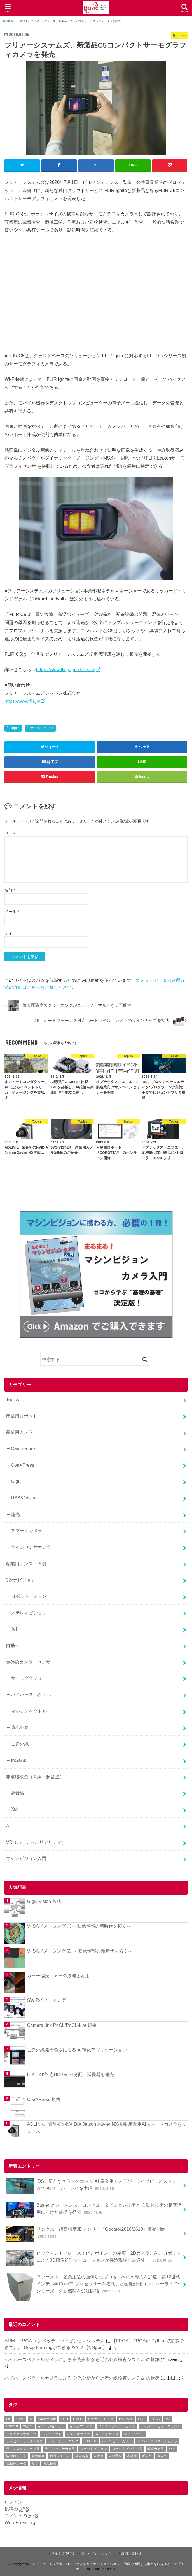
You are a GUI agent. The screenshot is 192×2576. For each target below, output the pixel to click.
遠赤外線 (20, 1726)
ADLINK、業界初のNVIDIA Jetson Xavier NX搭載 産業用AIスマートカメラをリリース (106, 2127)
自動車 (12, 1645)
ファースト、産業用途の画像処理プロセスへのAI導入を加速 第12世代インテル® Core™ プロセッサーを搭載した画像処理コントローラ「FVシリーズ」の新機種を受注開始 (93, 2286)
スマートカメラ (26, 1530)
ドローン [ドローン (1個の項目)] (90, 2441)
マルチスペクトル (29, 1710)
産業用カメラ (19, 1432)
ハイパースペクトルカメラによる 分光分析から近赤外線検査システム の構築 (81, 2359)
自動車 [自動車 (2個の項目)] (98, 2456)
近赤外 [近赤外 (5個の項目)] (147, 2456)
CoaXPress (22, 1464)
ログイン (13, 2501)
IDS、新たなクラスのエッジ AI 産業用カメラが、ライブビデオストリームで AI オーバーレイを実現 (93, 2186)
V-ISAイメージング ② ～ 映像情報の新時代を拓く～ (79, 1950)
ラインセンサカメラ (31, 1546)
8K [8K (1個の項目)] (8, 2419)
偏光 (15, 1514)
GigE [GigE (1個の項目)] (142, 2419)
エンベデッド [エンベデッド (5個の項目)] (51, 2434)
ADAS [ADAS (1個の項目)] (20, 2419)
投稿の (16, 2508)
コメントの (21, 2515)
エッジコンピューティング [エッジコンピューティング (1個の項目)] (160, 2426)
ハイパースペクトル (31, 1694)
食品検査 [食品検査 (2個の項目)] (50, 2463)
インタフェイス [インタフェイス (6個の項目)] (81, 2426)
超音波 (17, 1792)
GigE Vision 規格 (44, 1900)
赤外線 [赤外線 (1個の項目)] (132, 2456)
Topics (15, 728)
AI (8, 1825)
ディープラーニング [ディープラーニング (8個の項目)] (63, 2441)
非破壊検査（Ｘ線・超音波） (35, 1776)
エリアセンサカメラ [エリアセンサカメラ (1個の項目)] (21, 2434)
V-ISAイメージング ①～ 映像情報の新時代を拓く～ (79, 1925)
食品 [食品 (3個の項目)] (34, 2463)
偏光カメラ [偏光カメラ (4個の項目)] (155, 2448)
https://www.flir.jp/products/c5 (65, 669)
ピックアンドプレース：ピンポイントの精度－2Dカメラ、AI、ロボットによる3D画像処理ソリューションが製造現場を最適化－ (93, 2257)
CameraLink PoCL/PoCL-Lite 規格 (62, 2024)
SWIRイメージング (46, 2000)
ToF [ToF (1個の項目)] (168, 2419)
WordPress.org (19, 2522)
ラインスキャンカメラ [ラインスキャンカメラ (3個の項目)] (23, 2448)
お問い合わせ (131, 2553)
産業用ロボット (21, 1415)
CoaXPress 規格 (43, 2099)
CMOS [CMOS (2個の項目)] (78, 2419)
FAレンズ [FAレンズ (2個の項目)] (126, 2419)
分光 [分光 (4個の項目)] (172, 2448)
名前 (9, 889)
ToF (14, 1628)
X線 (14, 1809)
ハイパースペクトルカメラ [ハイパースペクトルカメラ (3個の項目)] (157, 2441)
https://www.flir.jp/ (22, 700)
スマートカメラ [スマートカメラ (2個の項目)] (107, 2434)
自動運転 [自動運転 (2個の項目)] (115, 2456)
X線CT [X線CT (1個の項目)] (28, 2426)
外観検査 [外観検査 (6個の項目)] (38, 2456)
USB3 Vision (24, 1497)
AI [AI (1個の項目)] (30, 2419)
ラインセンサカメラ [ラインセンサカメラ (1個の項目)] (60, 2448)
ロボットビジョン (29, 1595)
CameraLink (23, 1448)
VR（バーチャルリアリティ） (36, 1841)
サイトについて (63, 2553)
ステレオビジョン (29, 1612)
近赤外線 (20, 1743)
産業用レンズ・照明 (26, 1563)
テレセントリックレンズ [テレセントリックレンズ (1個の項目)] (24, 2441)
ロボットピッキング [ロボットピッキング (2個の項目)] (127, 2448)
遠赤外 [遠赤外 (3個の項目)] (162, 2456)
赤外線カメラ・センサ (28, 1661)
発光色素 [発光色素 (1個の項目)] (81, 2456)
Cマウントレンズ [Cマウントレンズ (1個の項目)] (101, 2419)
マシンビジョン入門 (26, 1858)
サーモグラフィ (42, 728)
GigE (16, 1481)
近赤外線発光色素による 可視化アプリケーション (77, 2049)
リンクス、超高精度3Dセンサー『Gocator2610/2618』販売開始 (85, 2233)
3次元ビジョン (20, 1579)
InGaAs (18, 1760)
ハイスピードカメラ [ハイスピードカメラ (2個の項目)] (117, 2441)
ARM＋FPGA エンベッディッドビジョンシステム (54, 2340)
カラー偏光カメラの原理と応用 (58, 1975)
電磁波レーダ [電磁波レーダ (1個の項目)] (16, 2463)
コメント (12, 833)
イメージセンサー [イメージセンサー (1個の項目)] (51, 2426)
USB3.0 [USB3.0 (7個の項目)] (12, 2426)
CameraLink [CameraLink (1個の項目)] (47, 2419)
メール (11, 911)
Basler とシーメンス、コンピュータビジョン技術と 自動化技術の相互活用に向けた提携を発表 (94, 2209)
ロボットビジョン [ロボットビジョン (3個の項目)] (93, 2448)
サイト (10, 933)
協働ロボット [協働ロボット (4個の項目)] (16, 2456)
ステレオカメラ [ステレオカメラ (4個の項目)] (78, 2434)
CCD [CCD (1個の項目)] (64, 2419)
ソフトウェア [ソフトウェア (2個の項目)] (134, 2434)
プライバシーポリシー (98, 2553)
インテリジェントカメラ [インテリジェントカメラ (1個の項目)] (116, 2426)
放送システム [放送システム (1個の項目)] (60, 2456)
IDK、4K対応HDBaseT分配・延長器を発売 (70, 2074)
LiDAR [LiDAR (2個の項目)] (155, 2419)
